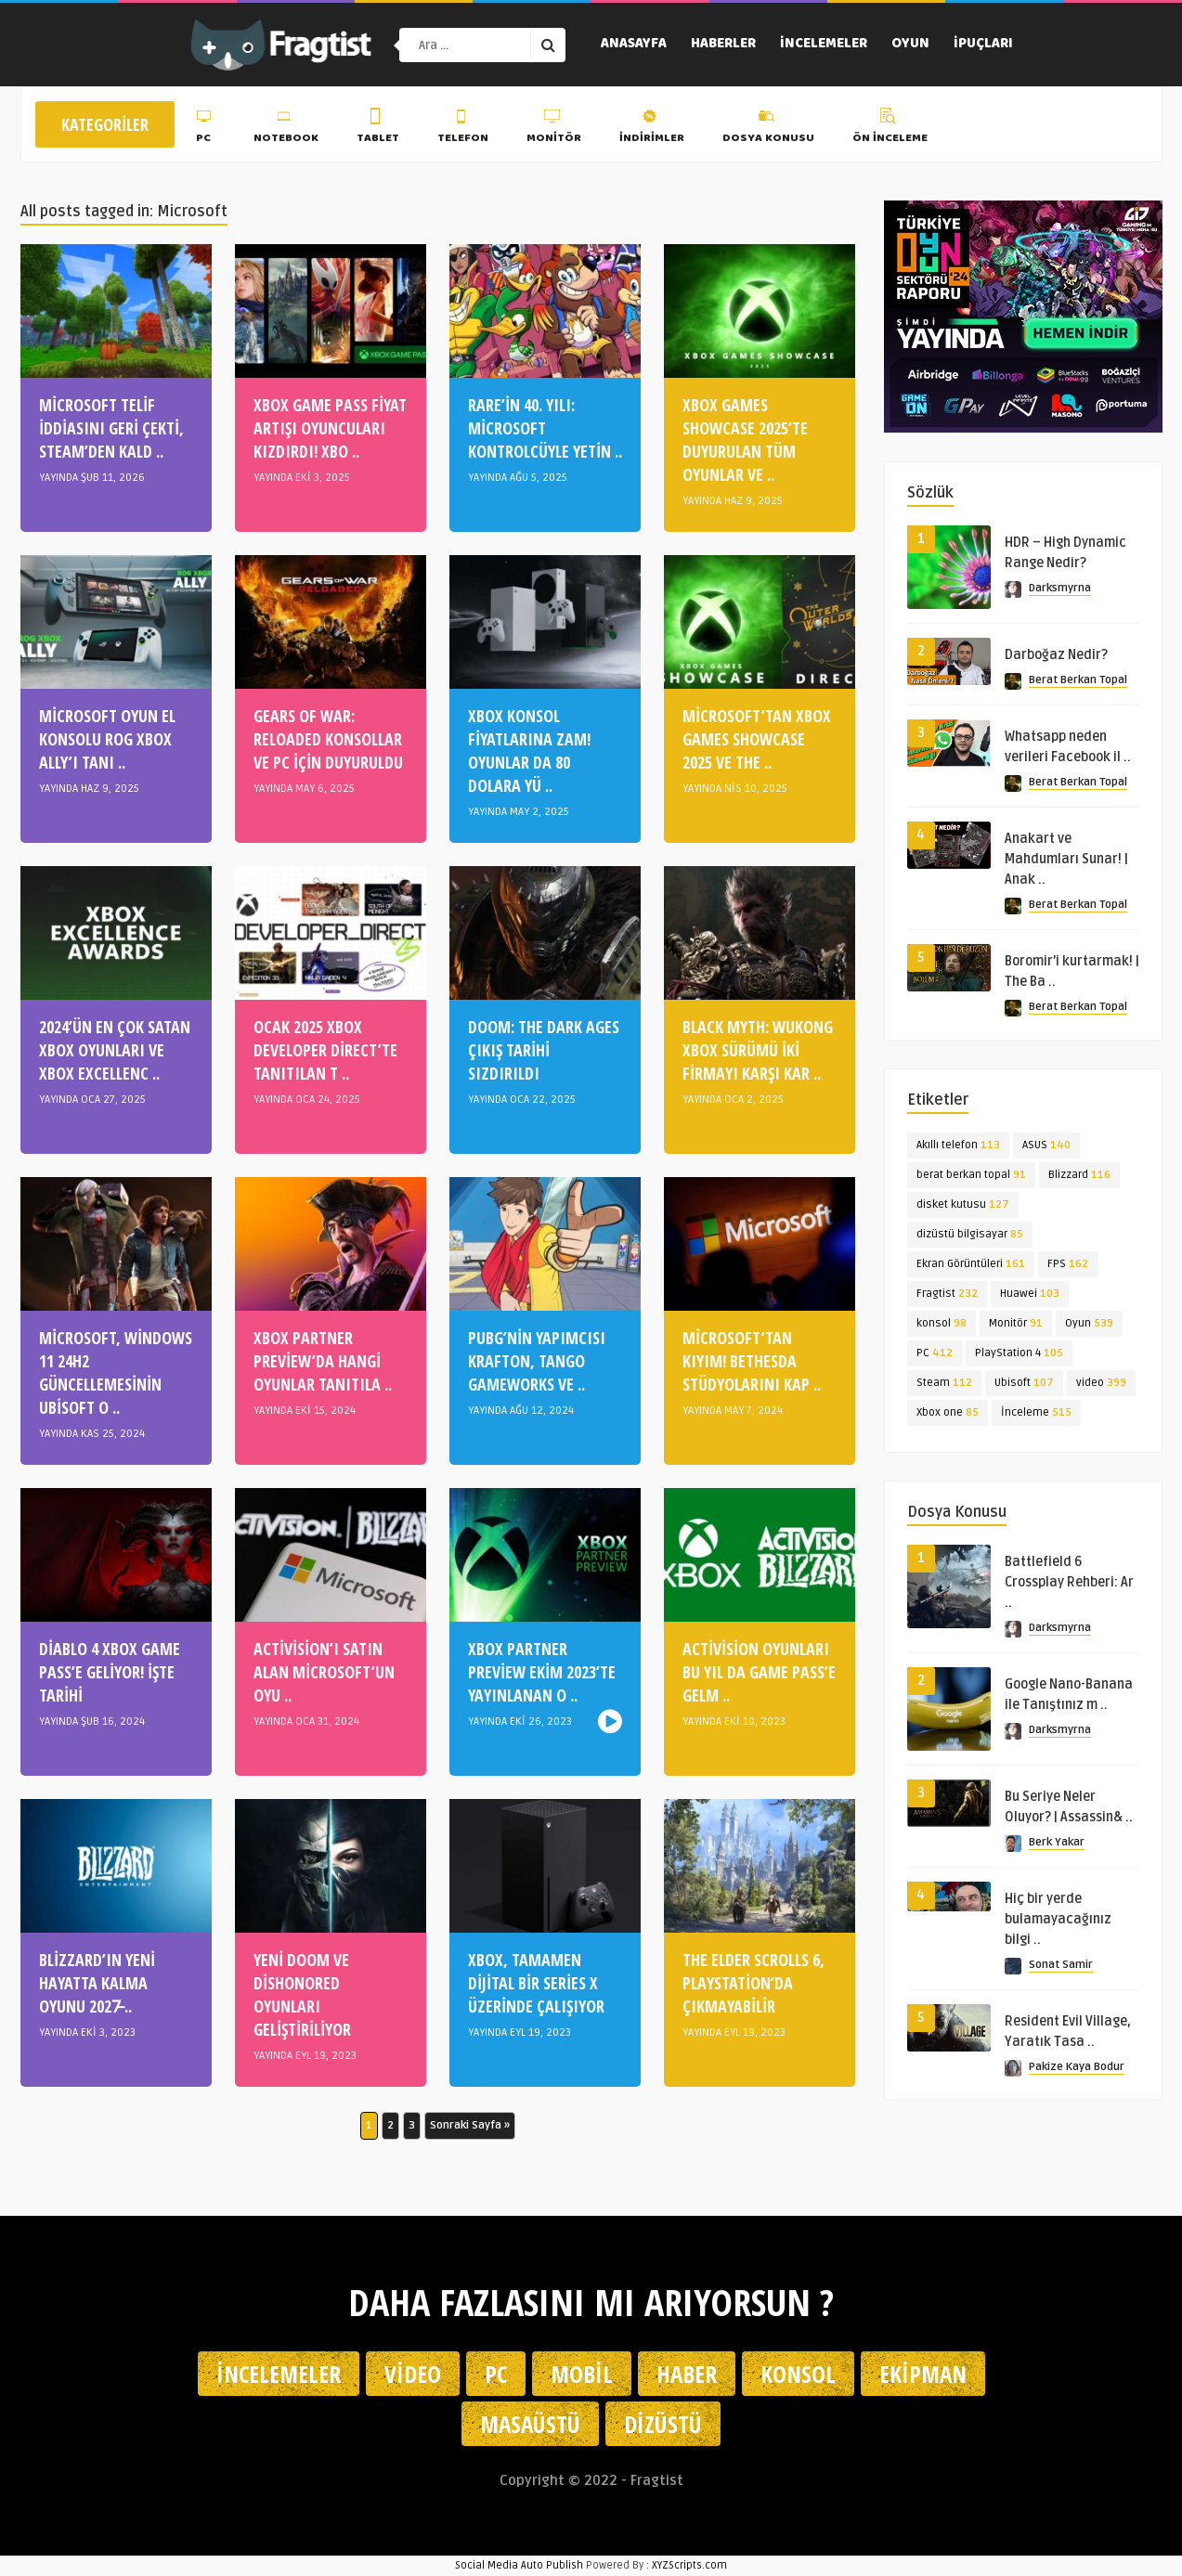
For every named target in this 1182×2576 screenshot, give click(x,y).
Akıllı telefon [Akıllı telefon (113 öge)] (958, 1145)
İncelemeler (823, 44)
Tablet (378, 129)
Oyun (910, 44)
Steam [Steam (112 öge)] (944, 1383)
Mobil (582, 2373)
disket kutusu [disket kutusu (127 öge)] (962, 1204)
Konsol (798, 2373)
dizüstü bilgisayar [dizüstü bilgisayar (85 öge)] (969, 1234)
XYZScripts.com (689, 2565)
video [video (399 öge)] (1101, 1383)
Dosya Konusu (768, 129)
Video (412, 2373)
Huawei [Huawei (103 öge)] (1029, 1294)
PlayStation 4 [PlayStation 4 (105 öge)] (1019, 1353)
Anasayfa (634, 44)
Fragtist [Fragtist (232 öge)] (947, 1294)
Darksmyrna (1060, 588)
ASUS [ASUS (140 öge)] (1046, 1145)
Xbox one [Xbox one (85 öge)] (947, 1412)
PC (205, 129)
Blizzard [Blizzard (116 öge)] (1079, 1175)
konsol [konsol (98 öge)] (941, 1323)
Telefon (462, 129)
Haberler (723, 44)
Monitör (553, 129)
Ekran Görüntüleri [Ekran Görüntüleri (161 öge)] (970, 1264)
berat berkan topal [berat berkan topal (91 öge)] (971, 1175)
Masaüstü (530, 2424)
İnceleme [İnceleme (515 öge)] (1036, 1412)
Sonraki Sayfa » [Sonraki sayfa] (470, 2125)
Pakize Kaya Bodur (1076, 2067)
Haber (686, 2373)
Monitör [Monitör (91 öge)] (1016, 1323)
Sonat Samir (1061, 1965)
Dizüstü (663, 2424)
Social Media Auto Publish (519, 2565)
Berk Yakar (1057, 1842)
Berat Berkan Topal (1078, 680)
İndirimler (651, 129)
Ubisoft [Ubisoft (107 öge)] (1024, 1383)
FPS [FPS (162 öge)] (1067, 1264)
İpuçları (983, 44)
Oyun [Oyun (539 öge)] (1089, 1323)
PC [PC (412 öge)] (934, 1353)
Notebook (285, 129)
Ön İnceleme (890, 129)
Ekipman (923, 2373)
